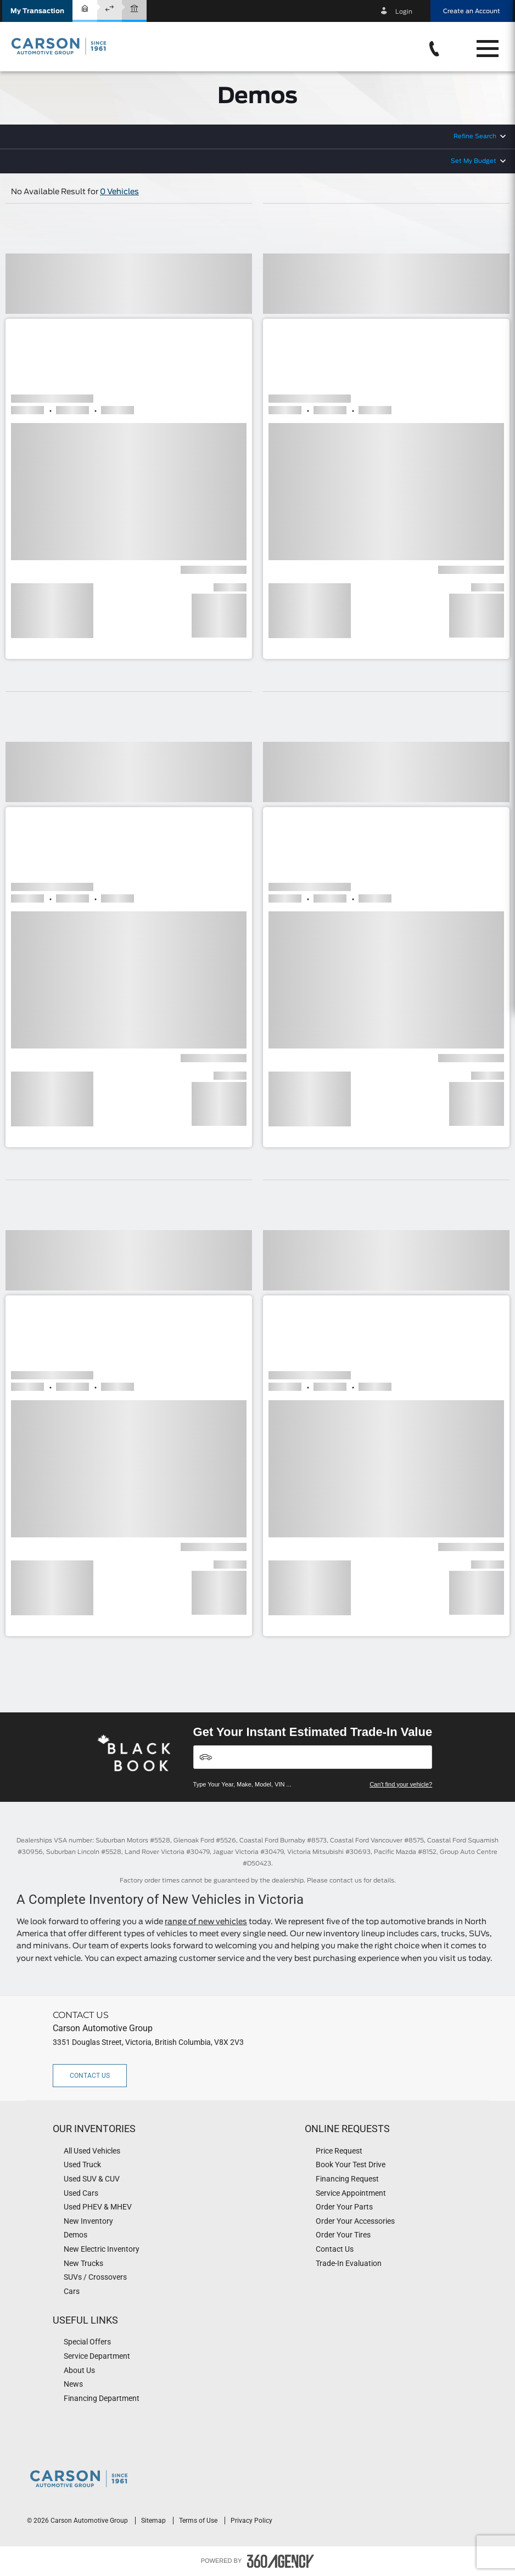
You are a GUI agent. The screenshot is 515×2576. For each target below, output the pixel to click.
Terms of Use (199, 2520)
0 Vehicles (119, 192)
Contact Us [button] (90, 2075)
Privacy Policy (251, 2520)
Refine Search (475, 136)
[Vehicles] (313, 1757)
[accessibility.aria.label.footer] (280, 2561)
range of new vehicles (206, 1922)
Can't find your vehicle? (401, 1784)
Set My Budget (473, 161)
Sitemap (154, 2520)
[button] (37, 11)
